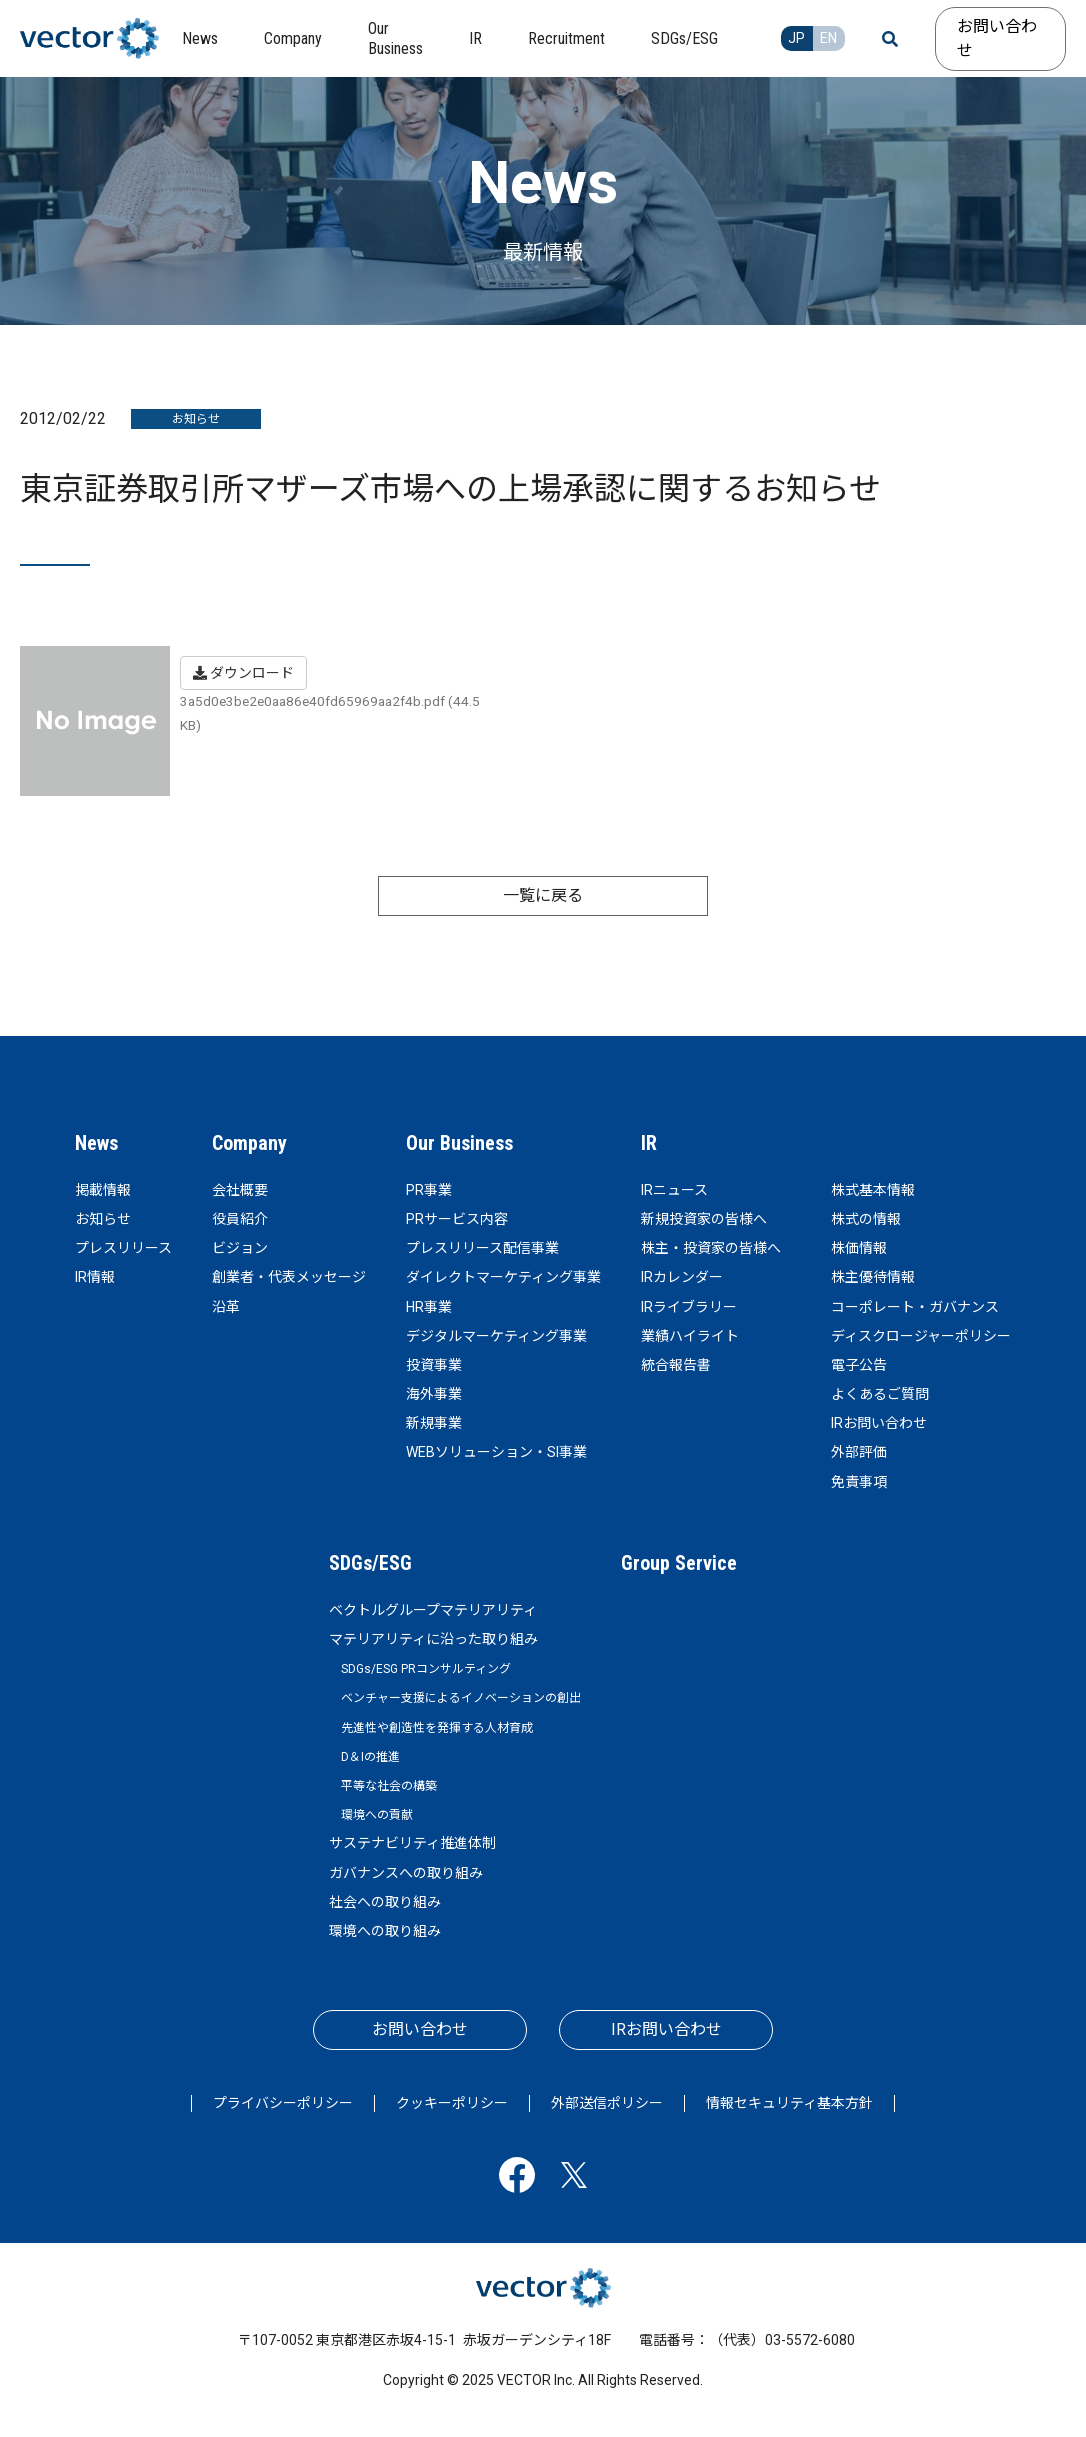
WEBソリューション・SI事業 (496, 1452)
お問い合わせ (997, 38)
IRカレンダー (682, 1277)
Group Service (679, 1563)
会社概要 (240, 1190)
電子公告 (859, 1365)
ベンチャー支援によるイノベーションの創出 (461, 1698)
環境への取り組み (385, 1931)
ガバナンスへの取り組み (406, 1873)
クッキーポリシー (452, 2103)
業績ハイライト (690, 1336)
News (96, 1143)
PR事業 (429, 1190)
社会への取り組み (385, 1902)
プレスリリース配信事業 (482, 1248)
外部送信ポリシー (607, 2103)
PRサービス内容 (457, 1219)
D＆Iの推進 (370, 1757)
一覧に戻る (543, 895)
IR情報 (95, 1277)
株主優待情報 (873, 1277)
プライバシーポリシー (283, 2103)
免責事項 (859, 1482)
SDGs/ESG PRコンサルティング (426, 1669)
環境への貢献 (377, 1815)
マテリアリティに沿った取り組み (433, 1639)
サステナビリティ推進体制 (412, 1843)
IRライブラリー (689, 1307)
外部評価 (859, 1452)
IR (649, 1143)
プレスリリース (123, 1248)
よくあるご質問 (880, 1394)
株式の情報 (866, 1219)
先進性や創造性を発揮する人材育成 (437, 1728)
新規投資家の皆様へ (704, 1219)
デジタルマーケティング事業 (496, 1336)
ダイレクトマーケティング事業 (503, 1277)
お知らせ (103, 1219)
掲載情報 (103, 1190)
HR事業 (429, 1307)
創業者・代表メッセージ (289, 1277)
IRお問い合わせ (879, 1423)
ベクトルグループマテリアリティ (433, 1610)
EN (828, 38)
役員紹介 (240, 1219)
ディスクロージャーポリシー (921, 1336)
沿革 (226, 1307)
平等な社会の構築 (389, 1786)
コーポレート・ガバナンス (915, 1307)
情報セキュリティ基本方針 (789, 2103)
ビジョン (240, 1248)
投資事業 (434, 1365)
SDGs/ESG (370, 1563)
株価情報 (859, 1248)
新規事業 (434, 1423)
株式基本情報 (873, 1190)
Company (249, 1143)
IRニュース (674, 1190)
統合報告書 (676, 1365)
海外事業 (434, 1394)
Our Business (459, 1143)
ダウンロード (243, 673)
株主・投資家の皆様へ (711, 1248)
